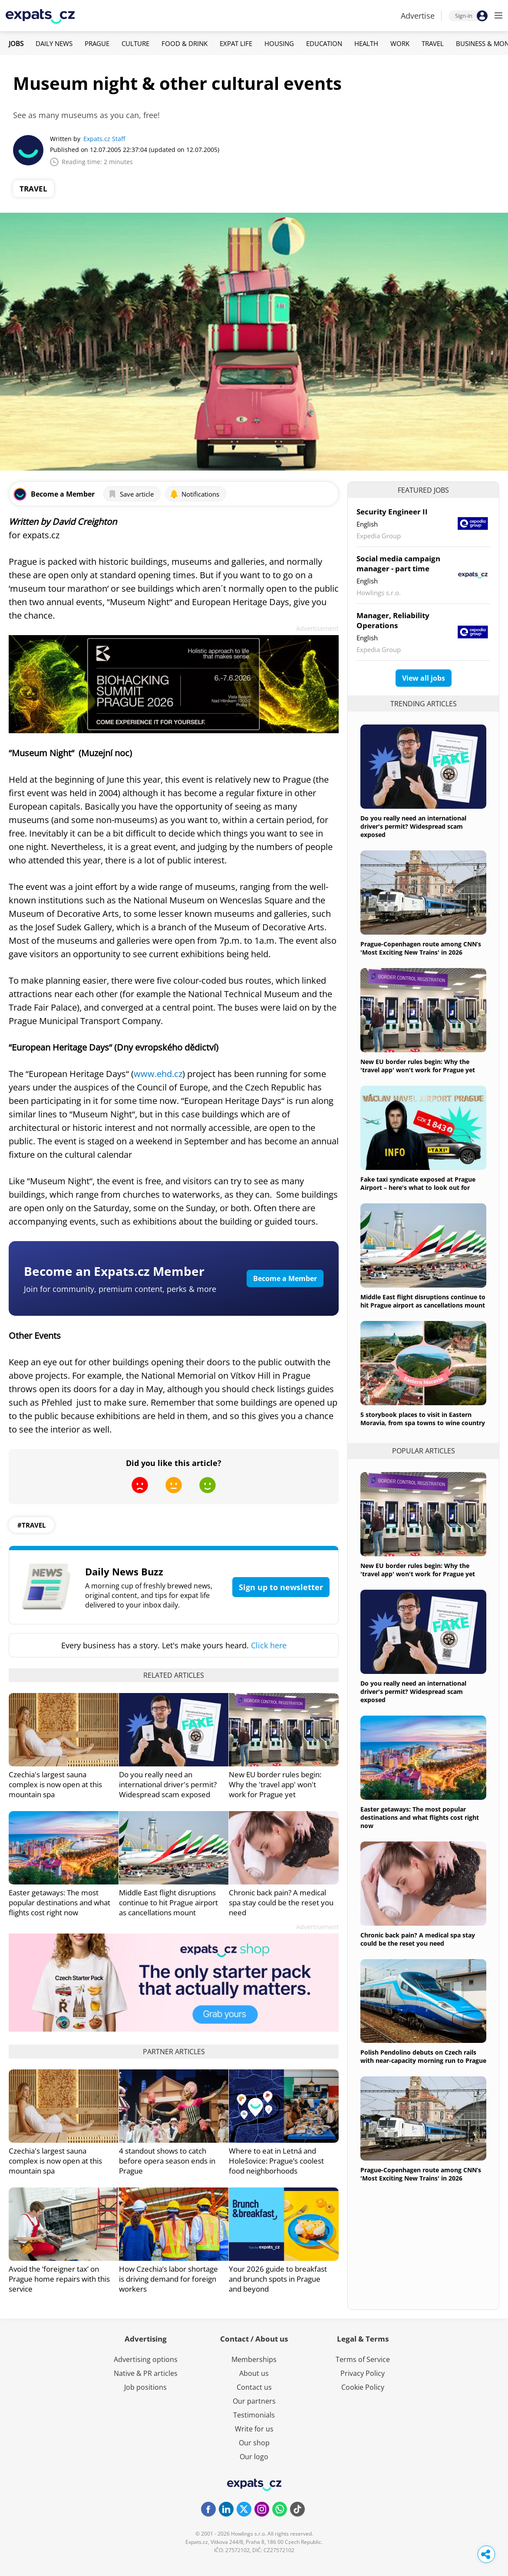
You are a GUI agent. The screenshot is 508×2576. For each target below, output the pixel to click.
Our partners (254, 2401)
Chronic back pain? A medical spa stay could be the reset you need (281, 1902)
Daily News (54, 43)
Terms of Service (363, 2359)
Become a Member (285, 1278)
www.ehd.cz (158, 1074)
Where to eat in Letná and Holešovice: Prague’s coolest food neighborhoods (276, 2161)
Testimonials (254, 2415)
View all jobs (423, 678)
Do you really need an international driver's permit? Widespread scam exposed (168, 1784)
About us (254, 2373)
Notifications (194, 494)
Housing (279, 43)
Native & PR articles (146, 2373)
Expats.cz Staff (104, 139)
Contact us (254, 2387)
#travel (31, 1525)
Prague (97, 43)
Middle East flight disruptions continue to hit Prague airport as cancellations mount (168, 1902)
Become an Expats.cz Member (114, 1271)
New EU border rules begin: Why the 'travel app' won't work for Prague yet (275, 1784)
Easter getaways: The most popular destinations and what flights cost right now (59, 1902)
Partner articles (174, 2051)
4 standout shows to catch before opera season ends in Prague (167, 2161)
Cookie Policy (362, 2387)
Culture (135, 43)
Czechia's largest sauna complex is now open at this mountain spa (55, 1784)
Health (366, 43)
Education (324, 43)
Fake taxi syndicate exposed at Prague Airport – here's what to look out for (417, 1183)
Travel (433, 43)
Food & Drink (185, 43)
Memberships (254, 2359)
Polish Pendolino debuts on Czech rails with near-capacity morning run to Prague (423, 2056)
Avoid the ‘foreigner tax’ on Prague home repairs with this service (59, 2279)
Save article (131, 494)
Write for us (254, 2429)
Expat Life (236, 43)
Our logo (254, 2456)
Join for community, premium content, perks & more (120, 1289)
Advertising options (146, 2359)
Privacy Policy (362, 2373)
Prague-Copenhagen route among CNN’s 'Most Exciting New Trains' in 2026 (420, 948)
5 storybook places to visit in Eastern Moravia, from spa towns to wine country (422, 1418)
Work (399, 43)
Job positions (145, 2387)
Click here (269, 1645)
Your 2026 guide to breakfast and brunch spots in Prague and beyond (278, 2279)
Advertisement (317, 628)
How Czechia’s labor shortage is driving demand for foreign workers (168, 2279)
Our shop (254, 2443)
